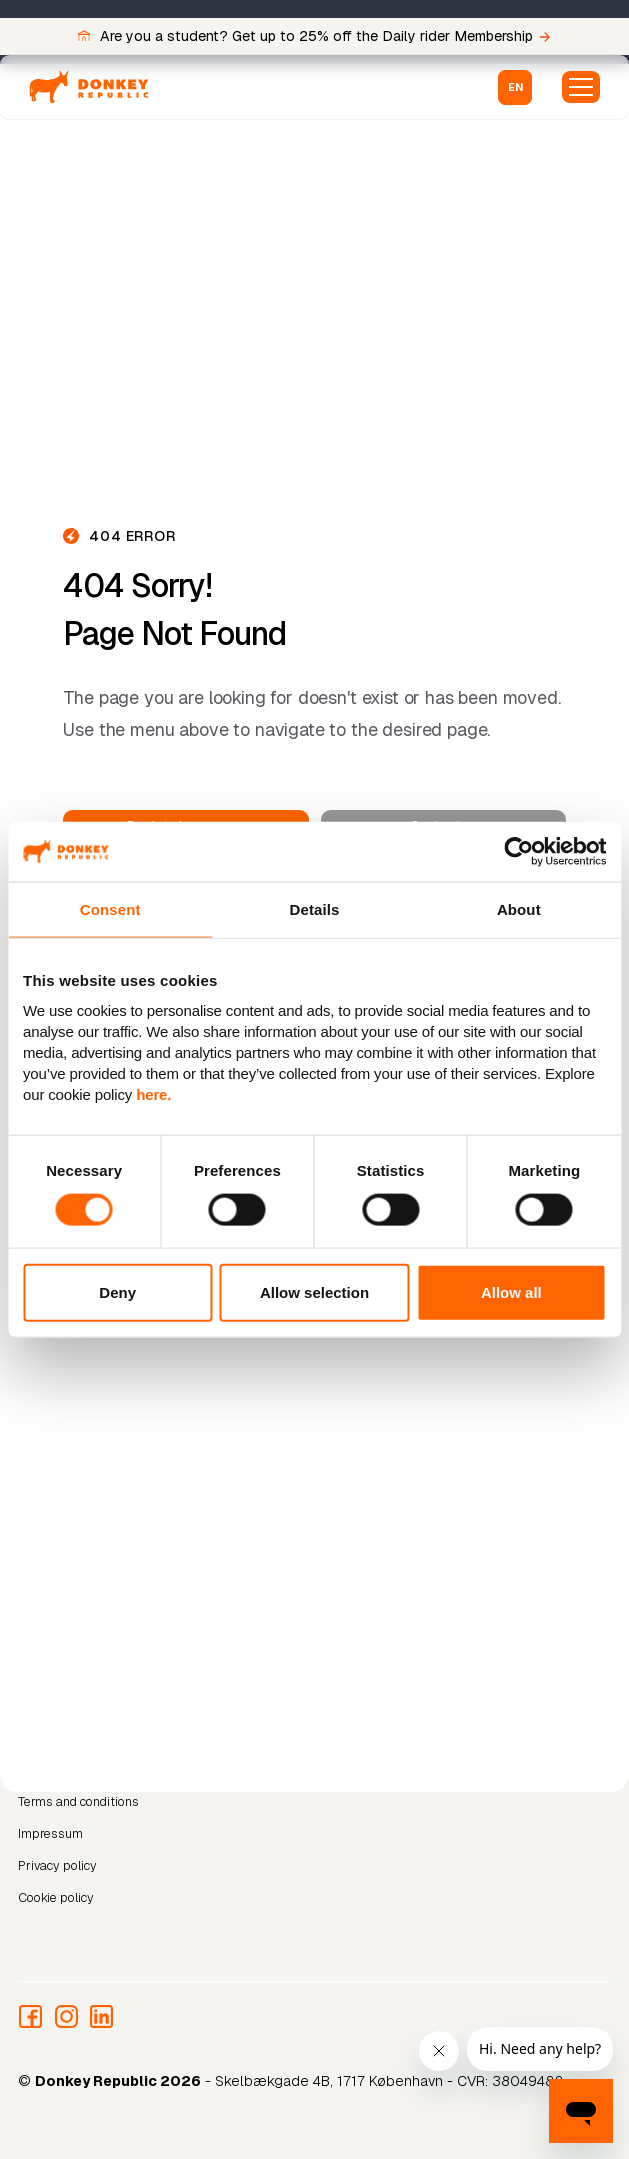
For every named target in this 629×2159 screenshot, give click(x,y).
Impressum (50, 1833)
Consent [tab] (110, 908)
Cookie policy (56, 1896)
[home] (89, 87)
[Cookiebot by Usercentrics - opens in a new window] (518, 851)
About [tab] (519, 908)
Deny (117, 1292)
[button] (515, 87)
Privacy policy (57, 1864)
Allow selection (314, 1292)
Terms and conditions (78, 1801)
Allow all (511, 1292)
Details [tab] (315, 908)
